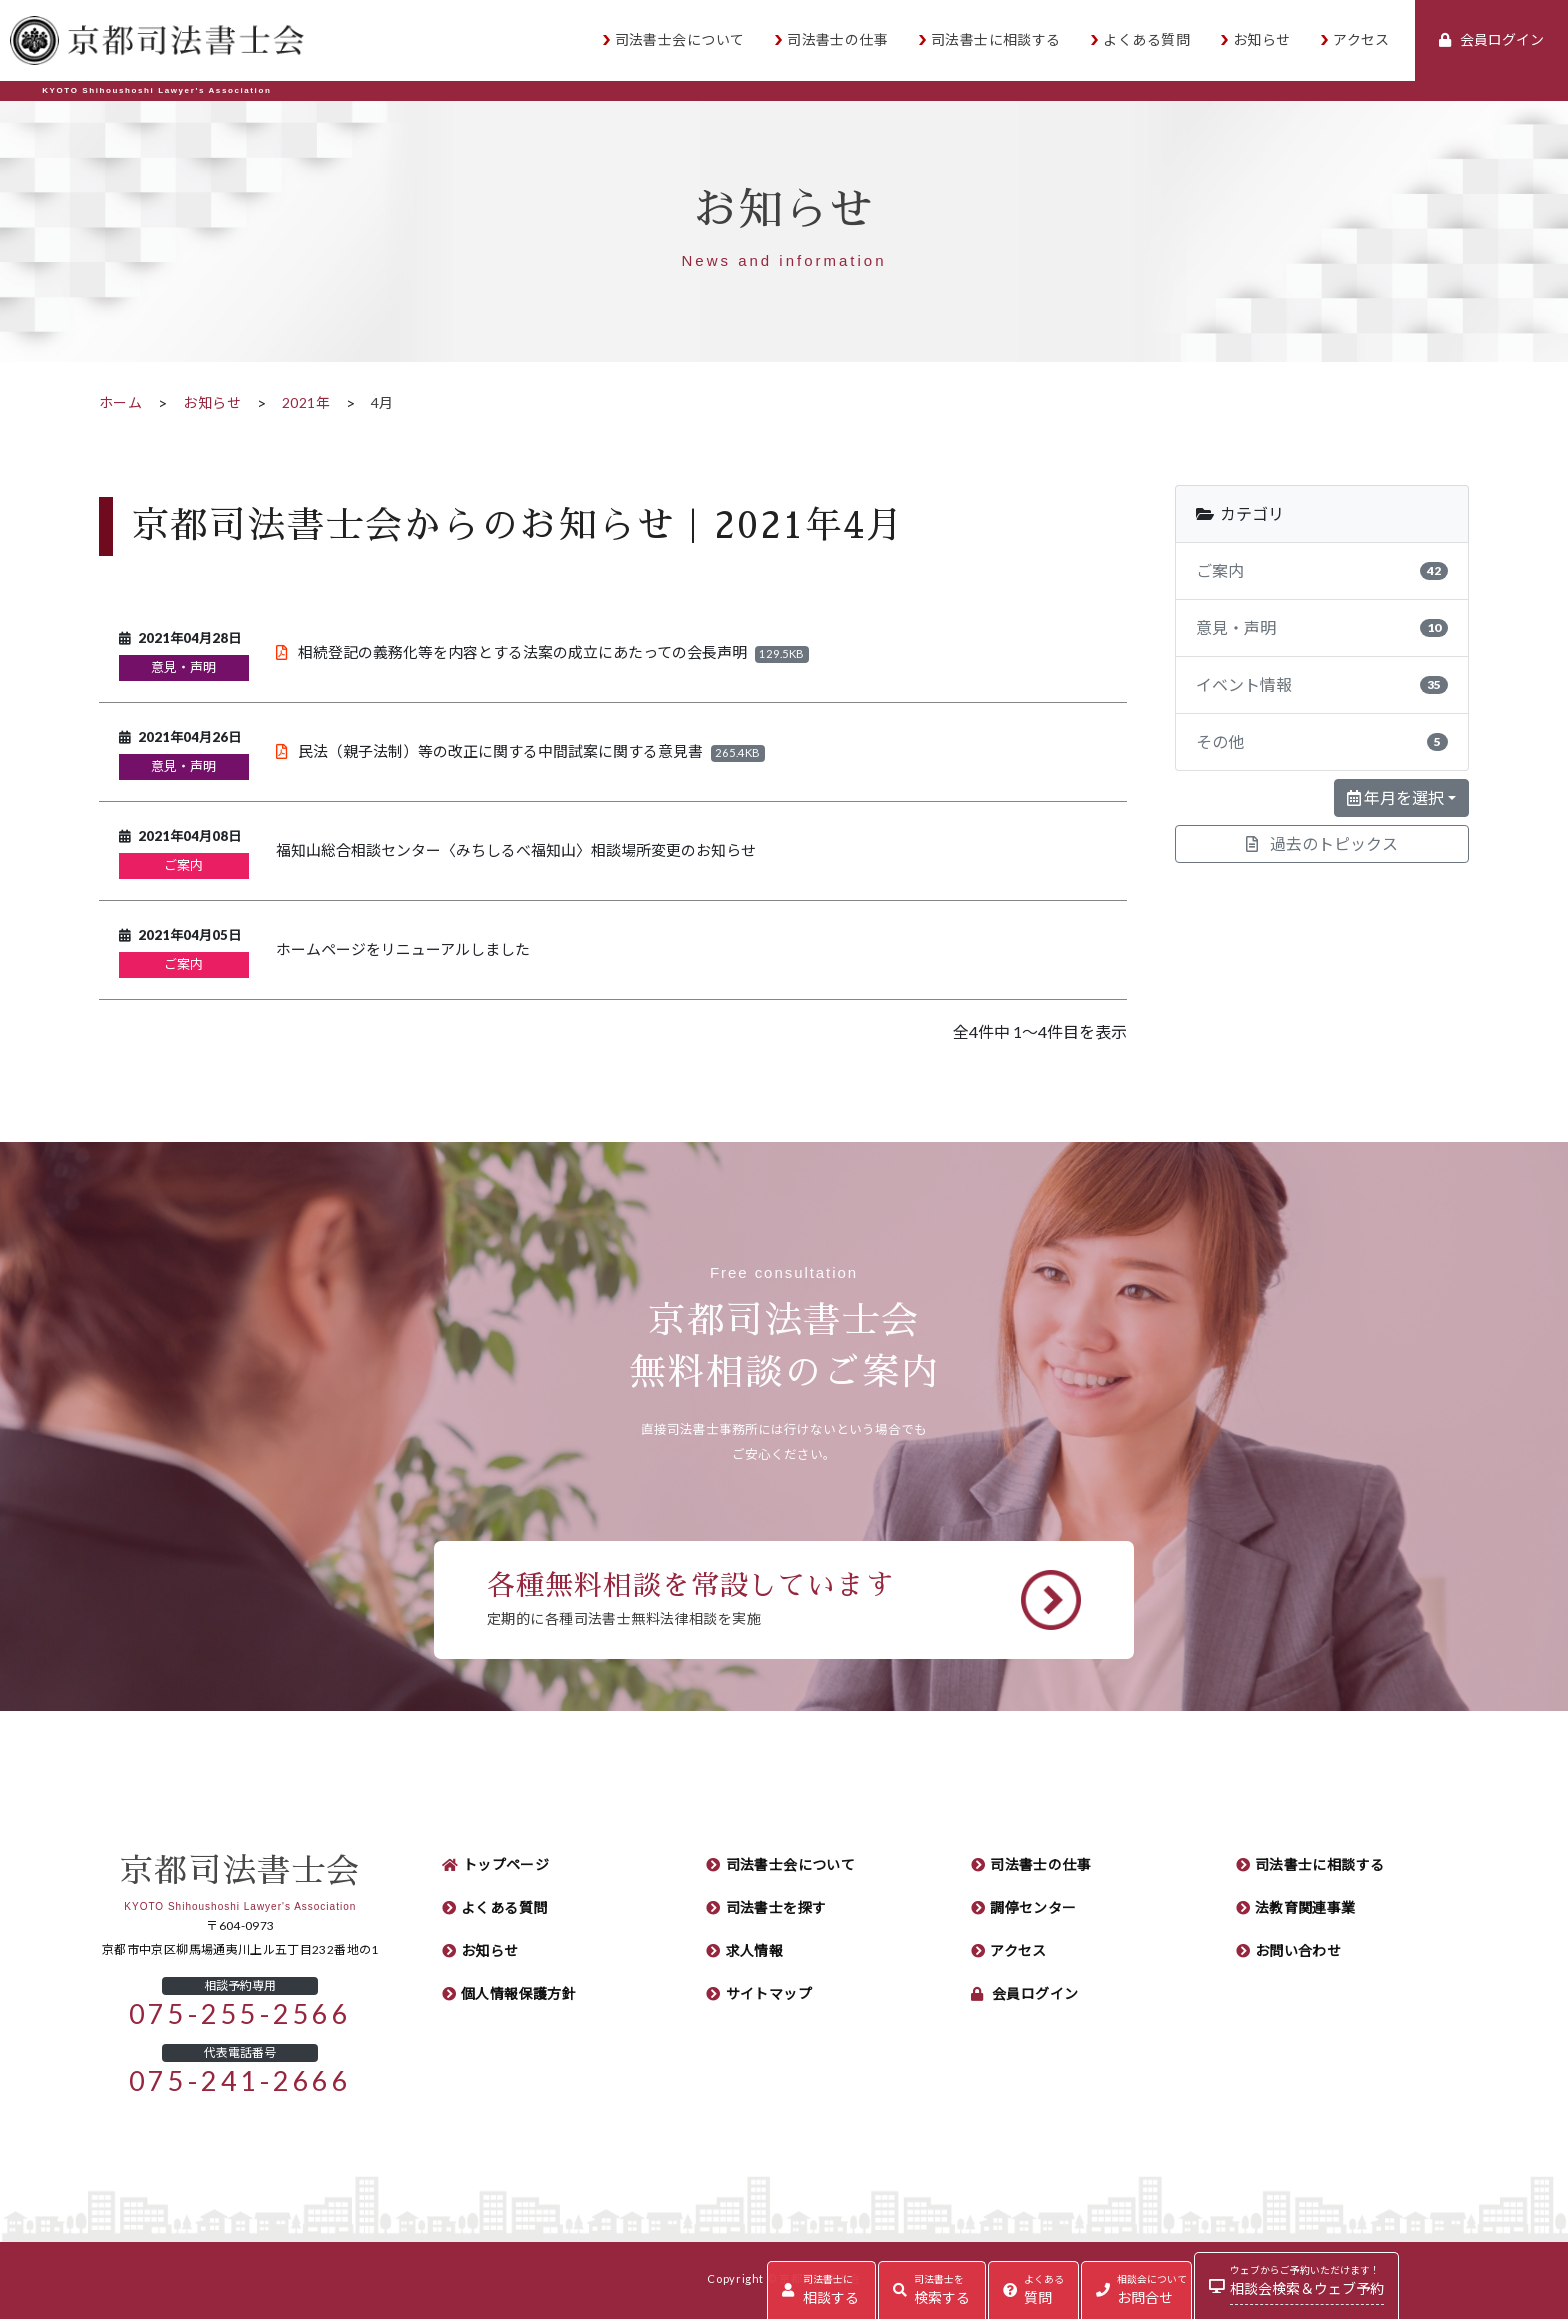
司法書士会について (680, 40)
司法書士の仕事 (837, 40)
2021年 (306, 403)
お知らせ (1262, 40)
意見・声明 (183, 667)
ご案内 (183, 865)
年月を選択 (1395, 798)
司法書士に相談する (996, 40)
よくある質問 (1146, 40)
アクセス (1361, 40)
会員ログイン (1035, 1994)
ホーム (120, 403)
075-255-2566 (240, 2014)
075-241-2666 (240, 2081)
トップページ (506, 1865)
